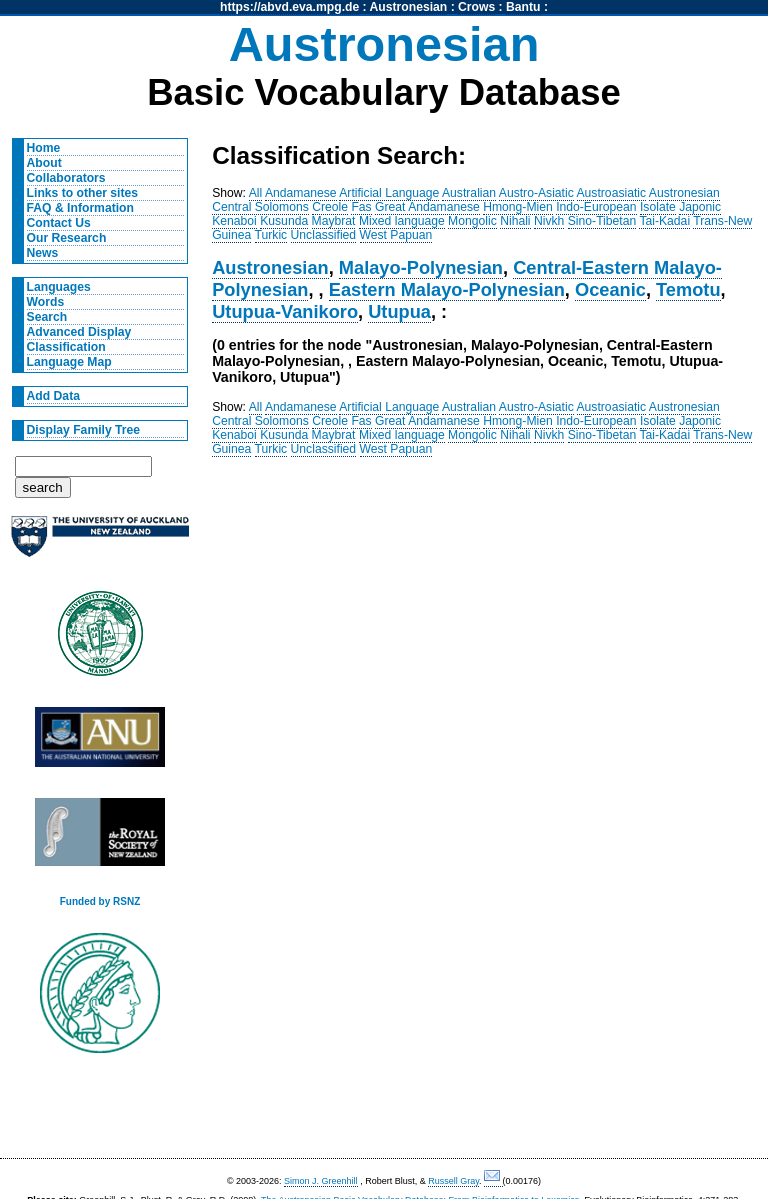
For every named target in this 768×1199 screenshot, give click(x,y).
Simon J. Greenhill (321, 1181)
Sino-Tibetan (602, 221)
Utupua (399, 311)
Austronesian (409, 7)
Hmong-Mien (518, 207)
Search (47, 317)
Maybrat (334, 221)
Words (46, 302)
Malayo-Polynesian (421, 267)
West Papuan (396, 235)
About (44, 163)
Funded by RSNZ (100, 901)
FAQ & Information (80, 208)
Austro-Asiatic (536, 193)
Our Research (67, 238)
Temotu (688, 289)
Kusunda (284, 221)
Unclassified (324, 235)
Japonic (700, 207)
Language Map (69, 362)
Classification (66, 347)
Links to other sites (82, 193)
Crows (476, 7)
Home (44, 148)
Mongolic (472, 221)
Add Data (53, 396)
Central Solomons (260, 207)
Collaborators (66, 178)
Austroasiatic (612, 193)
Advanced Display (79, 332)
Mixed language (402, 221)
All (256, 193)
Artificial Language (389, 193)
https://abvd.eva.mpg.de (289, 7)
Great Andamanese (427, 207)
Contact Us (59, 223)
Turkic (271, 235)
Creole (330, 207)
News (43, 253)
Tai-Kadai (664, 221)
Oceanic (610, 289)
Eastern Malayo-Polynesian (447, 289)
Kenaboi (234, 221)
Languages (59, 287)
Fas (361, 207)
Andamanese (301, 193)
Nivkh (549, 221)
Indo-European (596, 207)
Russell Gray (453, 1181)
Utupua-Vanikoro (285, 311)
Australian (469, 193)
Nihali (515, 221)
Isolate (658, 207)
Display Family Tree (84, 430)
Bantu (523, 7)
